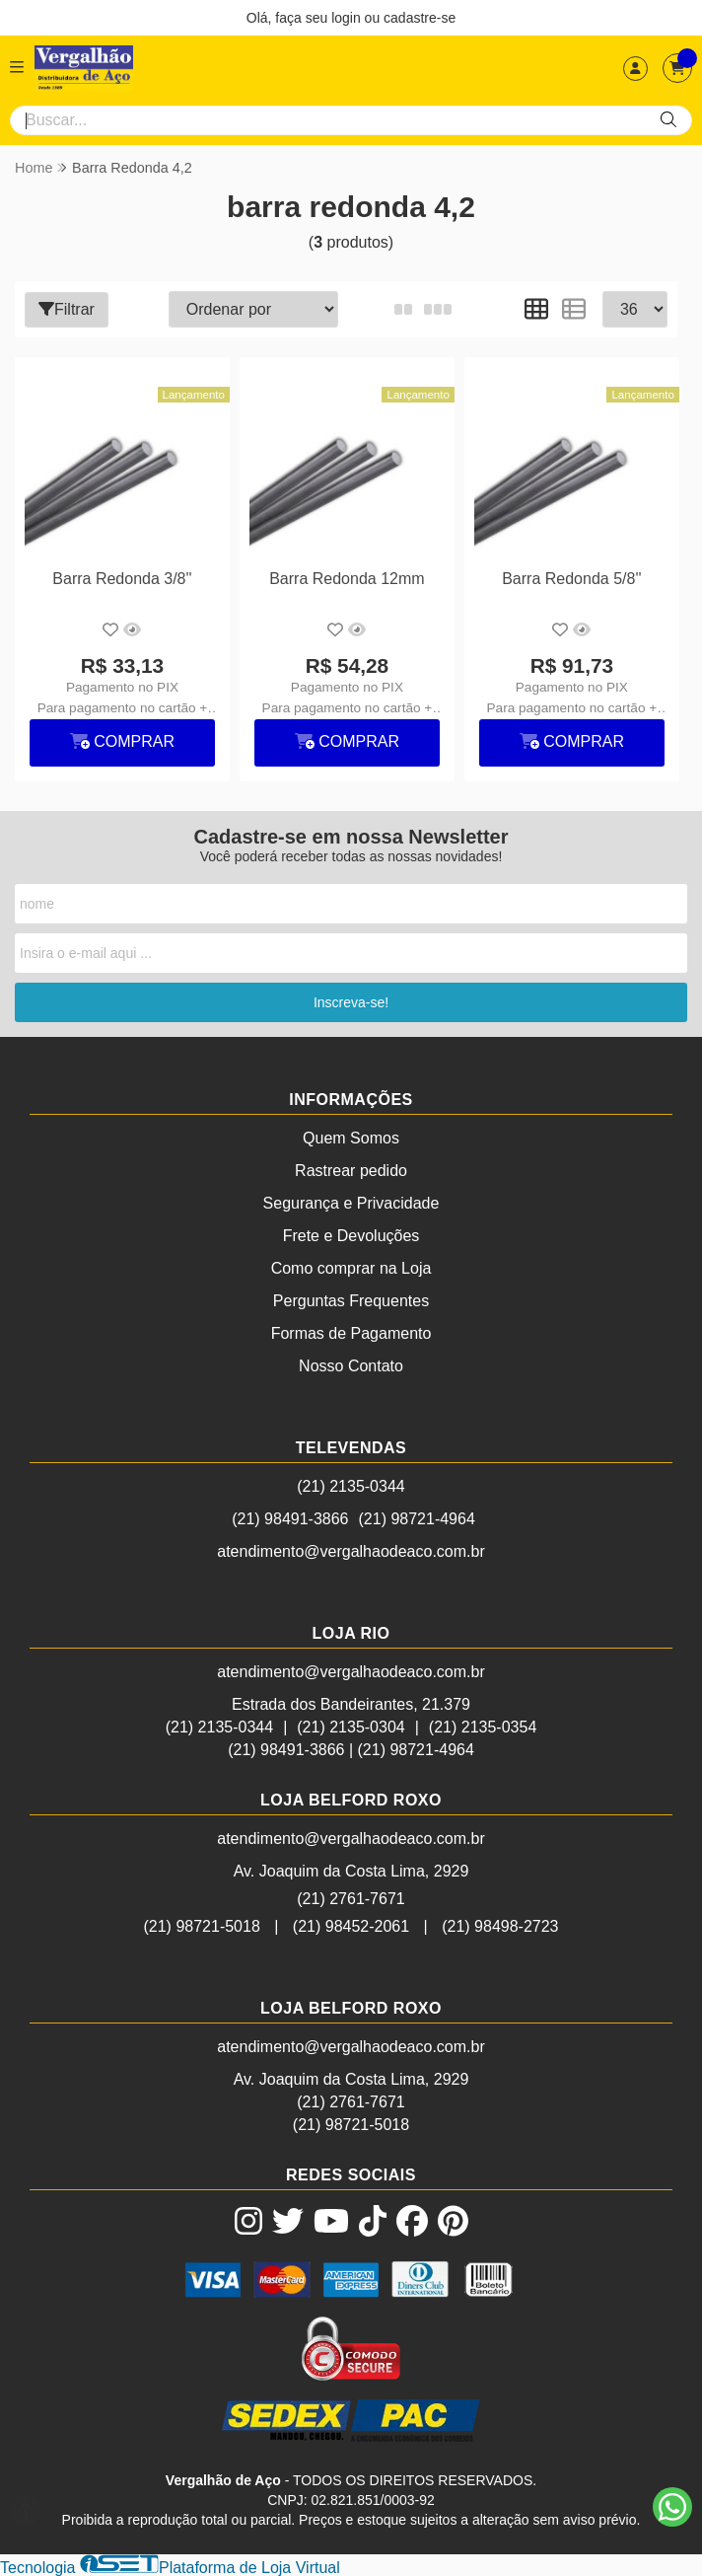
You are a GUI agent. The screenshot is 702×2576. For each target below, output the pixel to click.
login (347, 18)
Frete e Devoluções (351, 1234)
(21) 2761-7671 (350, 1897)
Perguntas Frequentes (351, 1299)
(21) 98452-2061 (351, 1925)
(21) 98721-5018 (201, 1925)
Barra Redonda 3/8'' (121, 577)
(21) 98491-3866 (290, 1517)
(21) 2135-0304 (350, 1726)
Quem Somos (351, 1137)
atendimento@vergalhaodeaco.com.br (351, 1550)
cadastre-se (420, 18)
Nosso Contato (351, 1365)
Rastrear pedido (351, 1169)
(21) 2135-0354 (482, 1726)
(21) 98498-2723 (500, 1925)
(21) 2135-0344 (350, 1485)
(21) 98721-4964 (417, 1517)
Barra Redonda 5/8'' (570, 577)
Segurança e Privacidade (351, 1202)
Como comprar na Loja (351, 1267)
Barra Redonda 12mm (345, 577)
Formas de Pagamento (351, 1332)
